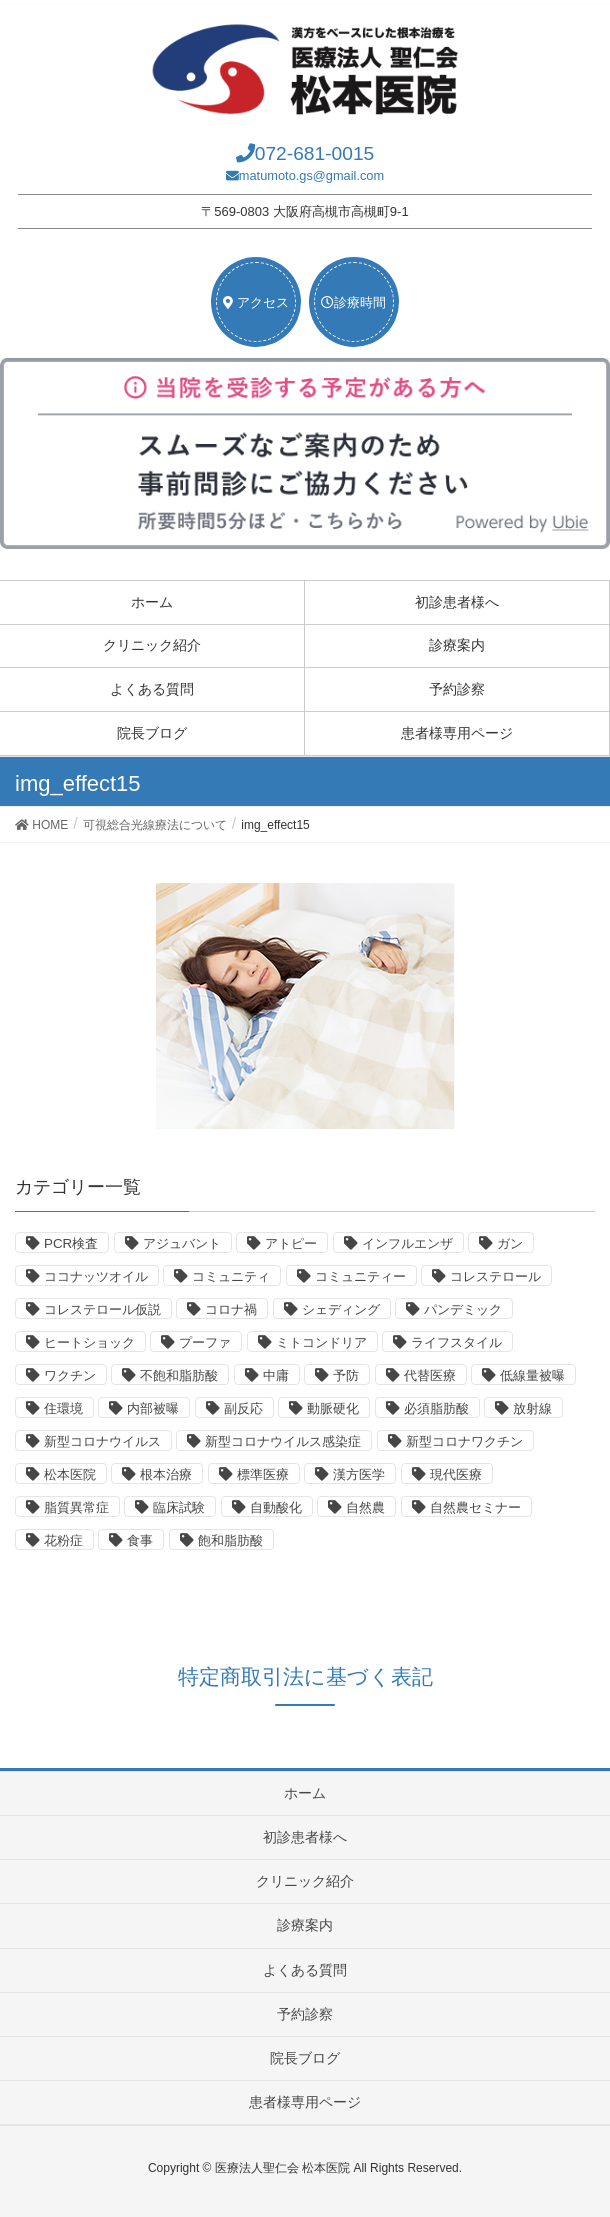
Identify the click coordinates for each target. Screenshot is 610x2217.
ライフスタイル (456, 1342)
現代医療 (456, 1474)
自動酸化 (276, 1507)
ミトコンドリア (321, 1342)
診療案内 (457, 645)
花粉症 (63, 1540)
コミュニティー (360, 1276)
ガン (510, 1243)
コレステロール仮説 (102, 1309)
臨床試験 (179, 1507)
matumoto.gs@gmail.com (311, 175)
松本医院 (70, 1474)
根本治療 (166, 1474)
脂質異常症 (76, 1507)
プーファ (205, 1342)
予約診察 (457, 689)
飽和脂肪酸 (230, 1540)
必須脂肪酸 (436, 1408)
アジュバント (182, 1243)
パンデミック (463, 1309)
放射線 (532, 1408)
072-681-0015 (315, 153)
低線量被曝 (532, 1375)
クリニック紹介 (152, 645)
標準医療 (263, 1474)
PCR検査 (71, 1243)
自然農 (365, 1507)
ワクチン (70, 1375)
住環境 (63, 1408)
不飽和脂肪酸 (179, 1375)
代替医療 (430, 1375)
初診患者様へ (457, 602)
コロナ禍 (231, 1309)
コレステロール (495, 1276)
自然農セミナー (475, 1507)
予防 (346, 1375)
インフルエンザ (407, 1243)
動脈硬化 (333, 1408)
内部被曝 (153, 1408)
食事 (140, 1540)
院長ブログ (152, 733)
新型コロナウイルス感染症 (283, 1441)
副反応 (243, 1408)
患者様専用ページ (457, 733)
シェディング (341, 1309)
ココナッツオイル (96, 1276)
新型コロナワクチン (464, 1441)
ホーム (152, 602)
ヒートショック (89, 1342)
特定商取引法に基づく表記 (305, 1676)
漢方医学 (359, 1474)
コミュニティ (231, 1276)
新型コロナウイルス (102, 1441)
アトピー (291, 1243)
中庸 (276, 1375)
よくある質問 (152, 689)
